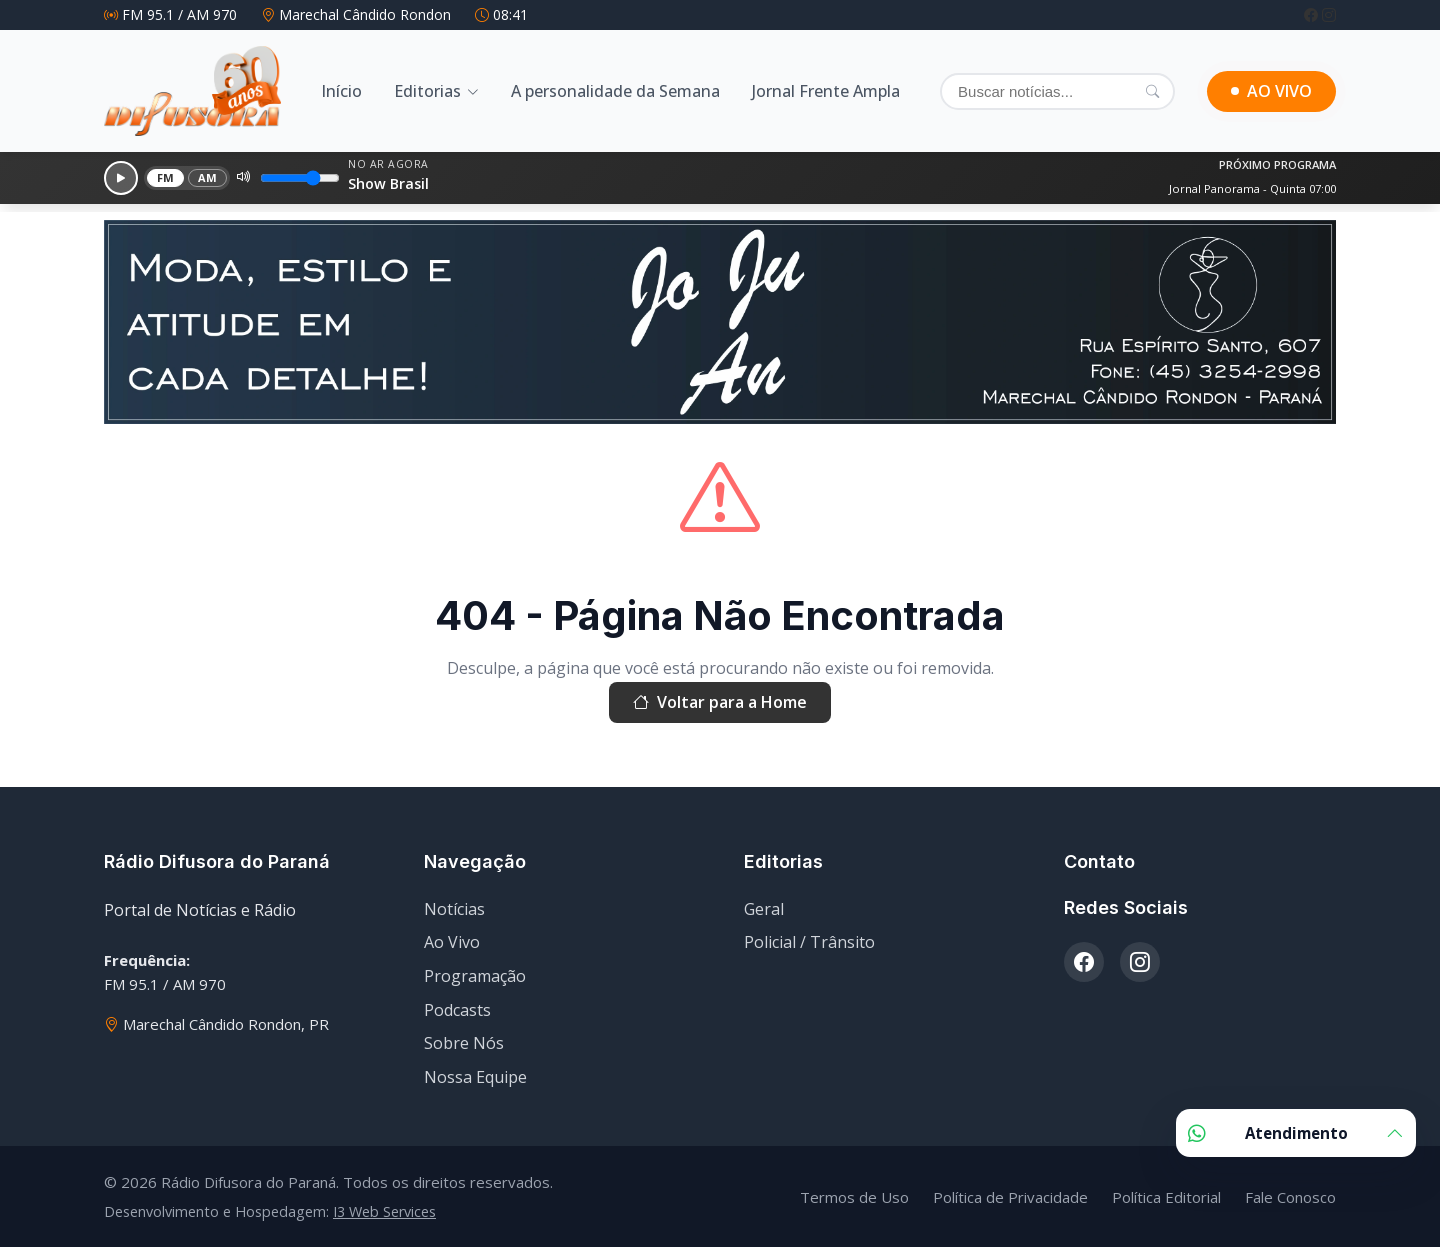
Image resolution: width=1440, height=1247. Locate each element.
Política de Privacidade (1010, 1197)
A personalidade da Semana (615, 91)
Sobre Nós (464, 1043)
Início (341, 91)
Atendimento (1296, 1133)
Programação (475, 976)
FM (166, 177)
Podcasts (457, 1010)
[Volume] (300, 178)
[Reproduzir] (121, 178)
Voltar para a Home (720, 703)
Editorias (427, 91)
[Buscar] (1057, 91)
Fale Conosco (1290, 1197)
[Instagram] (1329, 14)
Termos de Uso (854, 1197)
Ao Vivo (452, 942)
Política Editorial (1166, 1197)
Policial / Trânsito (809, 942)
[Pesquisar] (1152, 91)
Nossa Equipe (475, 1077)
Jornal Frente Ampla (826, 91)
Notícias (454, 909)
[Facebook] (1313, 14)
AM (208, 177)
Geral (764, 909)
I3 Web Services (384, 1211)
